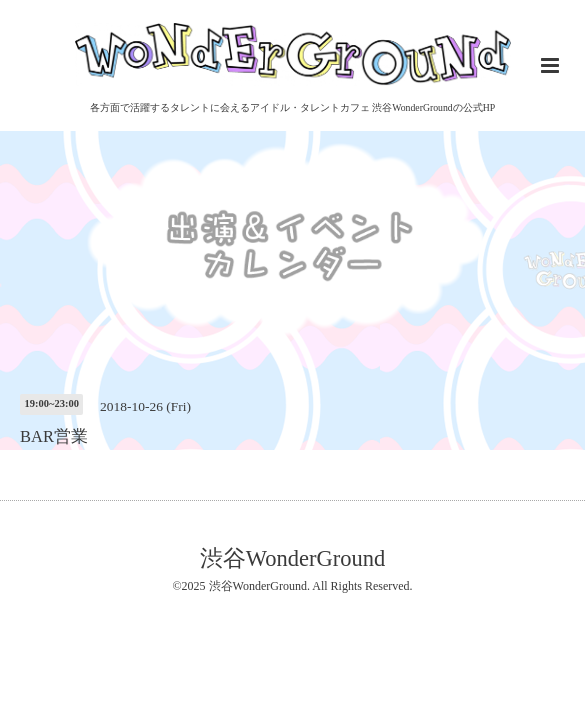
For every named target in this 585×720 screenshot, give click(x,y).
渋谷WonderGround (292, 558)
